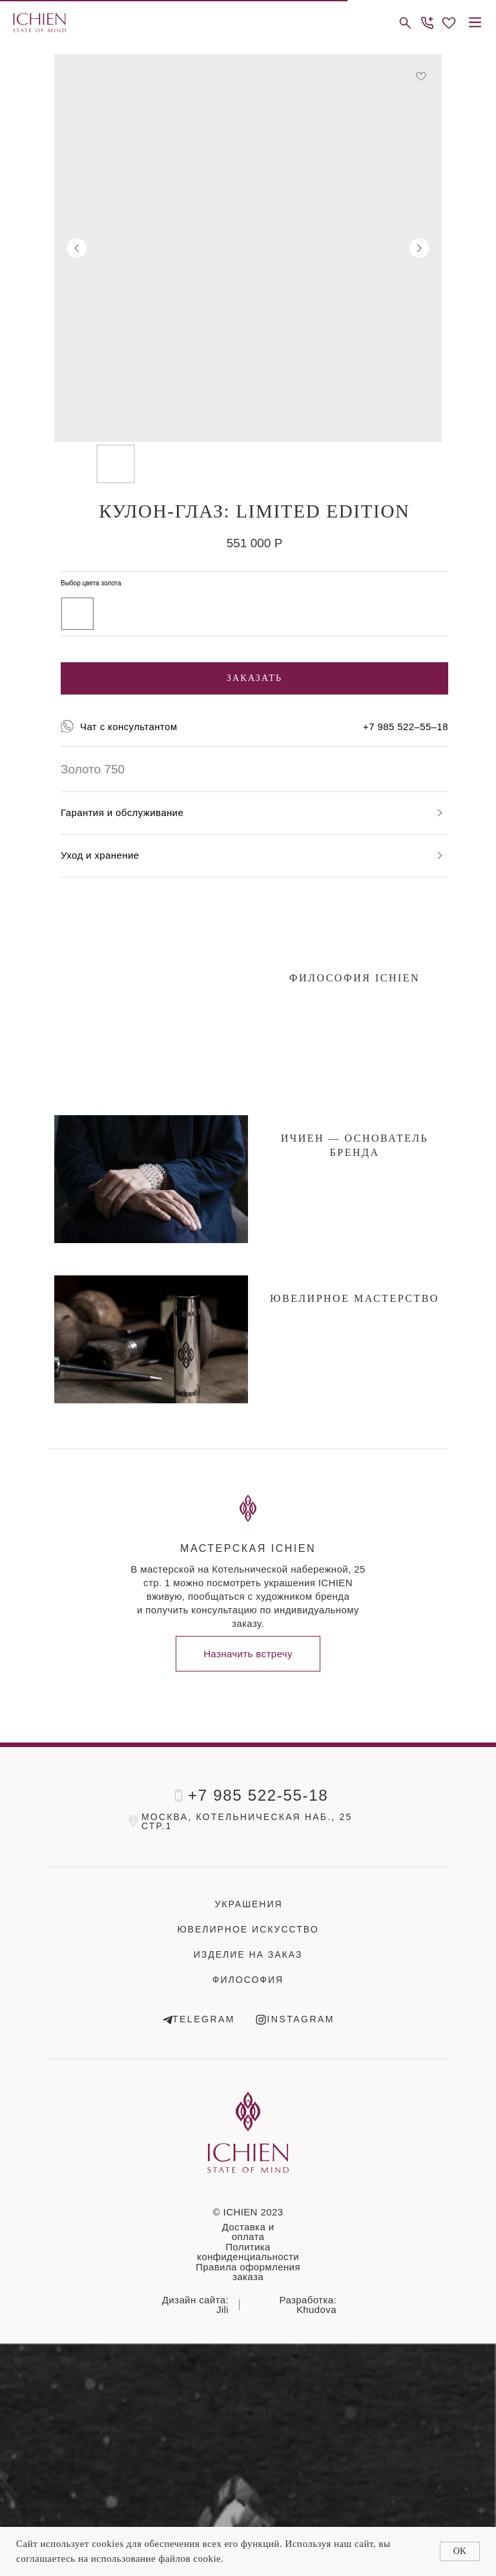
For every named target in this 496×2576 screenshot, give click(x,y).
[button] (427, 22)
